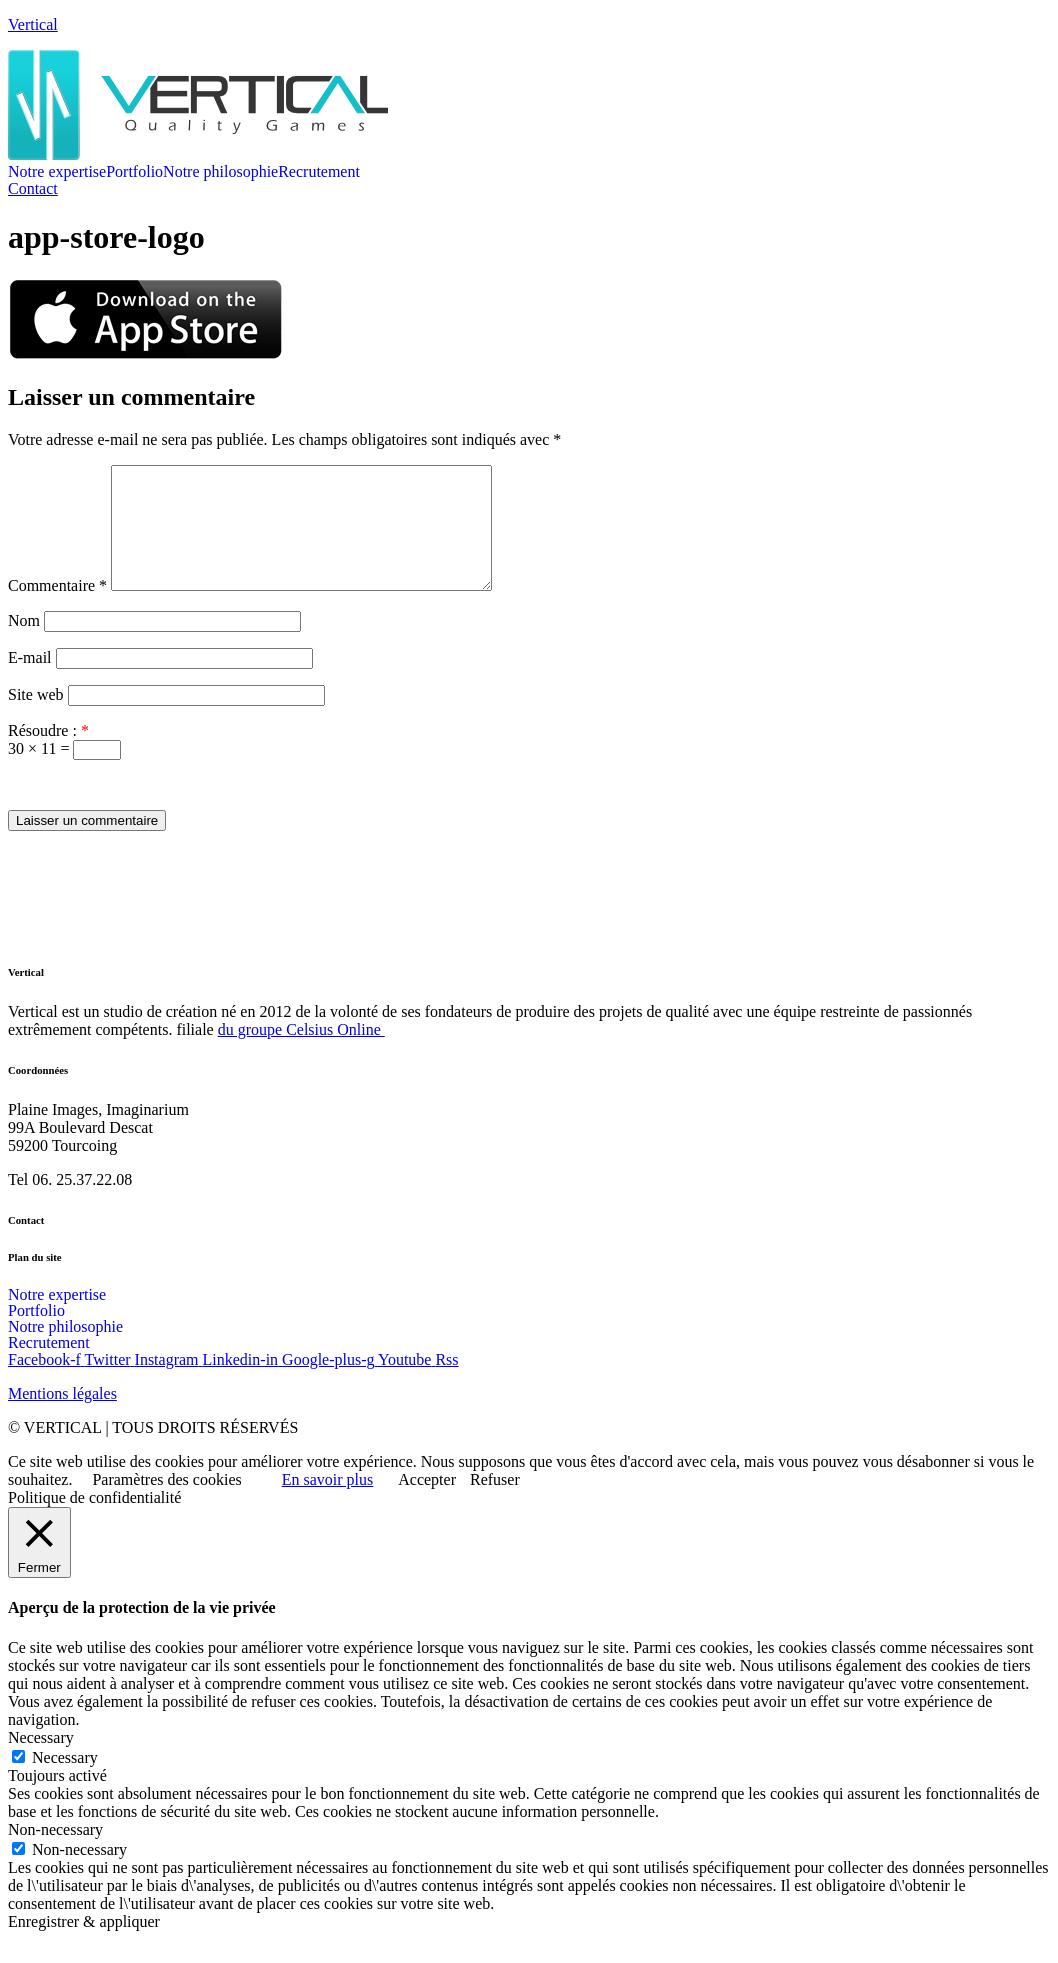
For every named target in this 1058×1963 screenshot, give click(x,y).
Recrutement (319, 172)
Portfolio (134, 172)
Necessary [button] (41, 1761)
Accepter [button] (427, 1503)
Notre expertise (57, 172)
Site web (36, 718)
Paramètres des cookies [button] (166, 1503)
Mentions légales (62, 1417)
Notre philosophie (220, 172)
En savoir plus (328, 1503)
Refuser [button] (495, 1503)
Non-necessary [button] (55, 1853)
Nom (24, 644)
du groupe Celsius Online (301, 1053)
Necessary (65, 1781)
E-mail (30, 681)
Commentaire (57, 609)
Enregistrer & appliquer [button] (84, 1945)
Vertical (33, 24)
